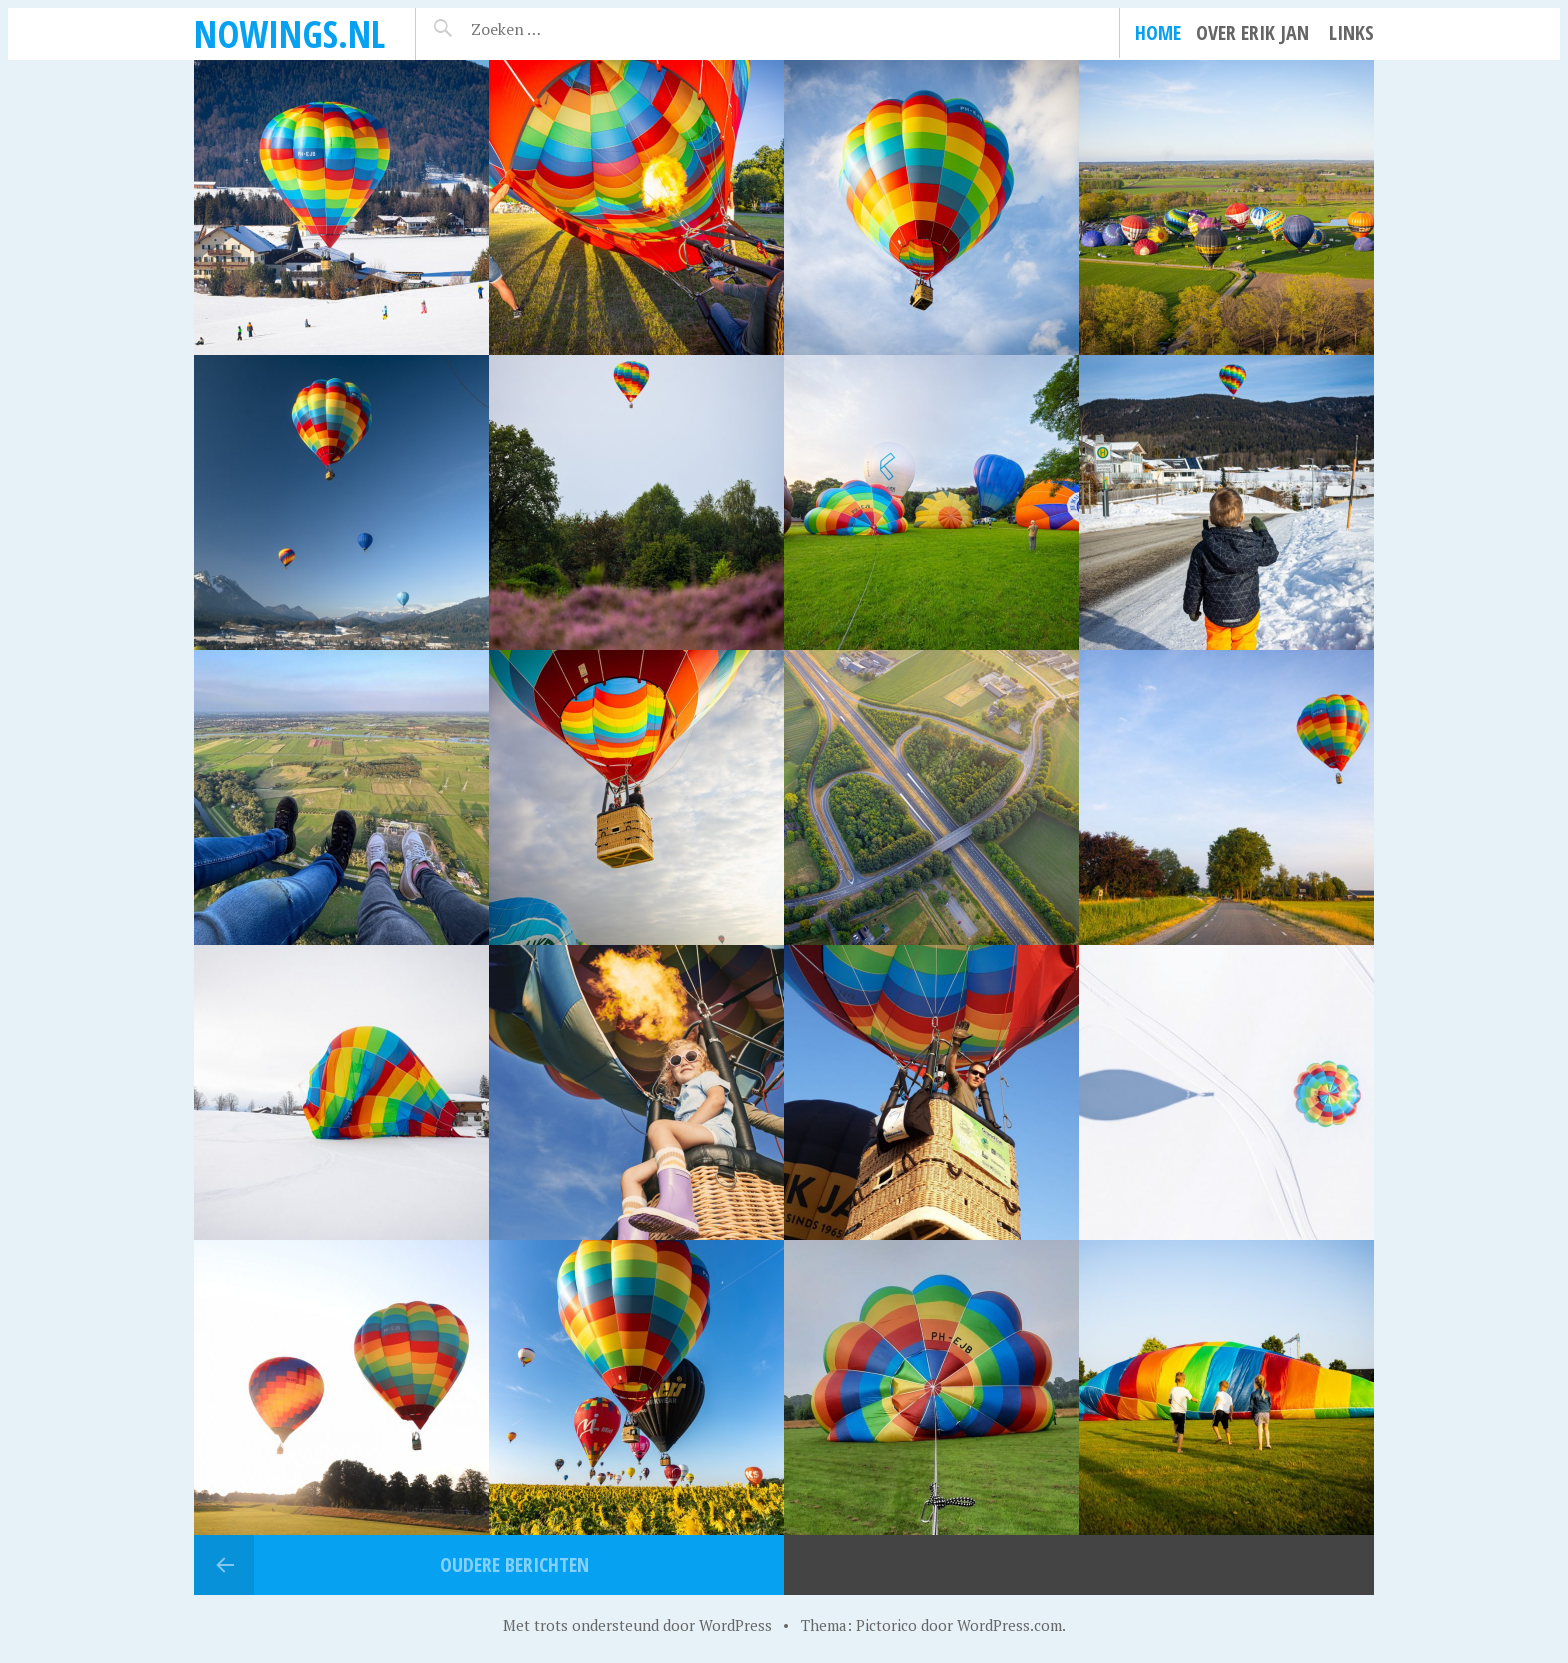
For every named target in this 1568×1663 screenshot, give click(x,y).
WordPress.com (1009, 1625)
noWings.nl (289, 33)
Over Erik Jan (1252, 32)
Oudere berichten (514, 1564)
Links (1351, 32)
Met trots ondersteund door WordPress (637, 1625)
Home (1158, 32)
